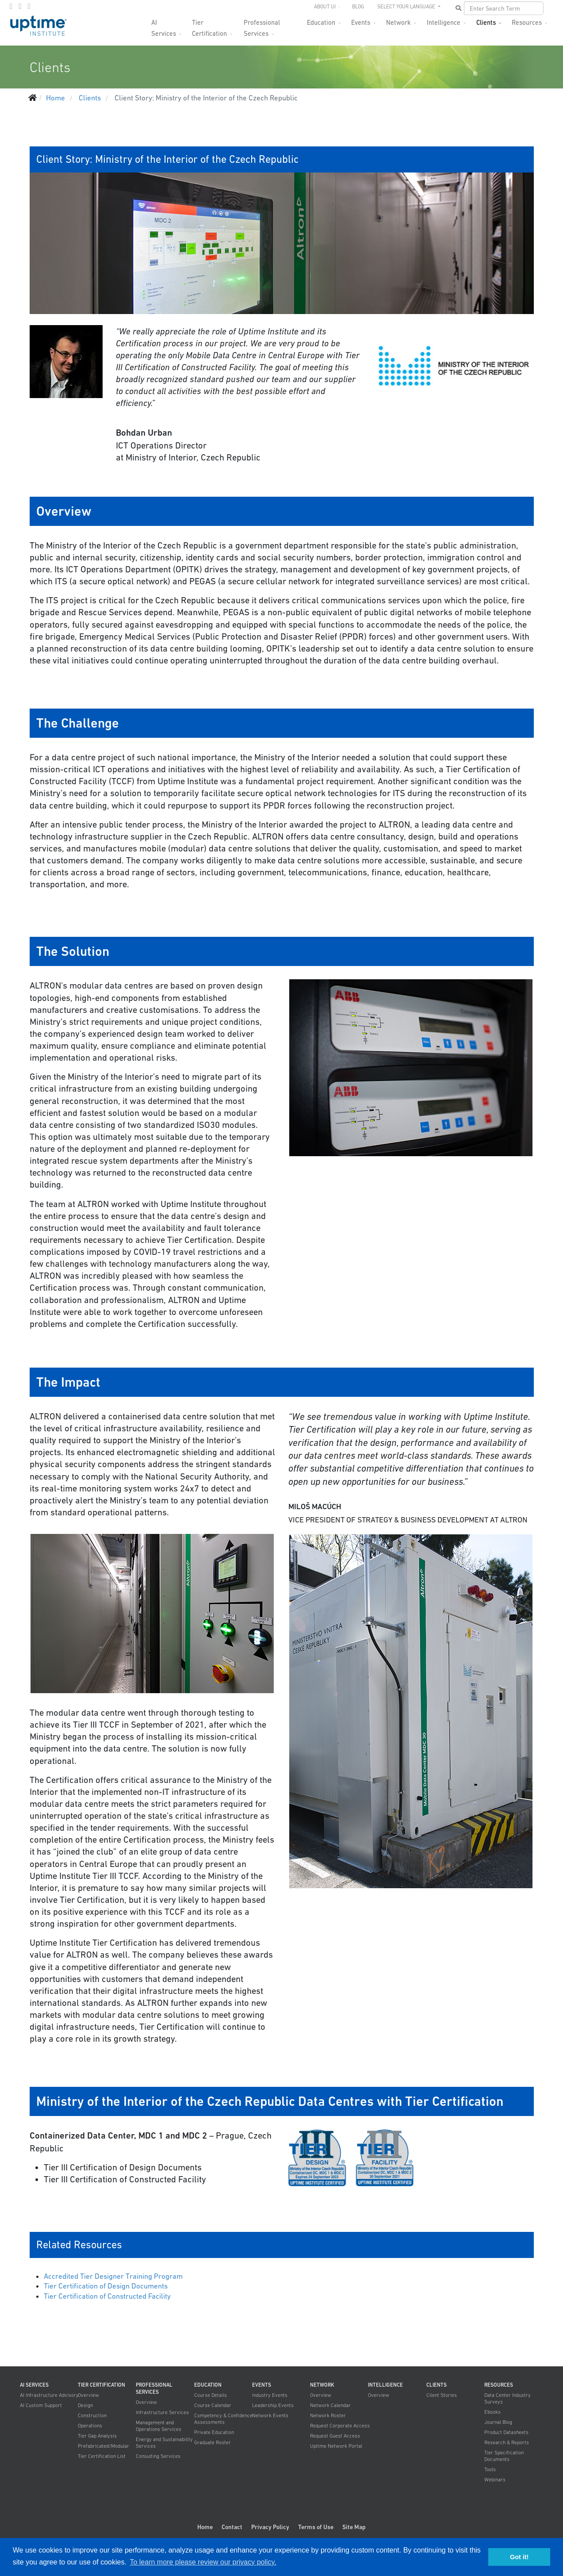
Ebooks (492, 2412)
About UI (325, 7)
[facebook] (11, 6)
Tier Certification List (102, 2456)
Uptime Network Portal (336, 2446)
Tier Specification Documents (504, 2456)
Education (321, 22)
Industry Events (269, 2395)
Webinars (495, 2479)
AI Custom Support (41, 2405)
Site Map (354, 2526)
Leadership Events (273, 2405)
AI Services (163, 25)
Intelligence (443, 22)
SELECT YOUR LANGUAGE (407, 7)
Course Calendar (212, 2405)
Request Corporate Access (340, 2426)
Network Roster (328, 2415)
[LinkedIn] (28, 6)
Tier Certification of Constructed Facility (107, 2296)
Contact (232, 2526)
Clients (486, 22)
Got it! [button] (519, 2557)
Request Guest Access (335, 2436)
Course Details (210, 2395)
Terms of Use (315, 2526)
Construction (92, 2415)
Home (205, 2526)
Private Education (214, 2432)
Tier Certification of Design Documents (106, 2285)
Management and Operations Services (158, 2425)
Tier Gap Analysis (97, 2436)
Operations (90, 2426)
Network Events (270, 2415)
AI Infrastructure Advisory (49, 2395)
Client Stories (441, 2395)
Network (398, 22)
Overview (88, 2395)
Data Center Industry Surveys (507, 2398)
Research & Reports (506, 2442)
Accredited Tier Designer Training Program (113, 2276)
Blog (358, 7)
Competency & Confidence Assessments (223, 2418)
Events (360, 22)
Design (85, 2405)
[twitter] (20, 6)
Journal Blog (498, 2422)
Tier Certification (209, 25)
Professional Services (262, 25)
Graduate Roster (212, 2442)
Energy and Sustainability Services (164, 2442)
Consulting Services (158, 2456)
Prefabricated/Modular (103, 2446)
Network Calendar (330, 2405)
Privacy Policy (270, 2526)
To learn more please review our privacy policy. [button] (203, 2562)
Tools (490, 2469)
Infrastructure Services (162, 2412)
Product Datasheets (506, 2432)
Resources (527, 22)
